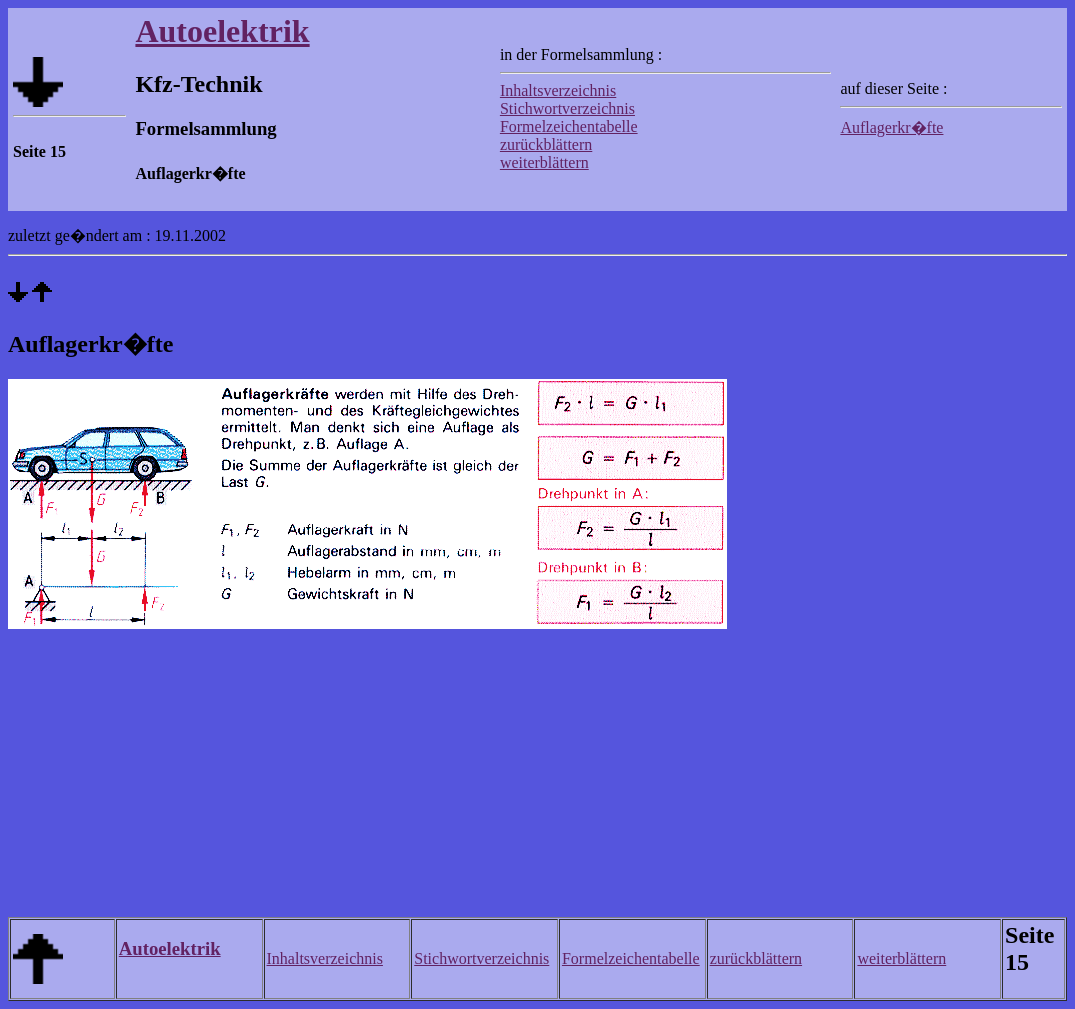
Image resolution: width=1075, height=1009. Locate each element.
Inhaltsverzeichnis (558, 90)
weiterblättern (544, 162)
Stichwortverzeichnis (567, 108)
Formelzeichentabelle (569, 126)
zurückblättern (546, 144)
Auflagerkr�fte (891, 127)
